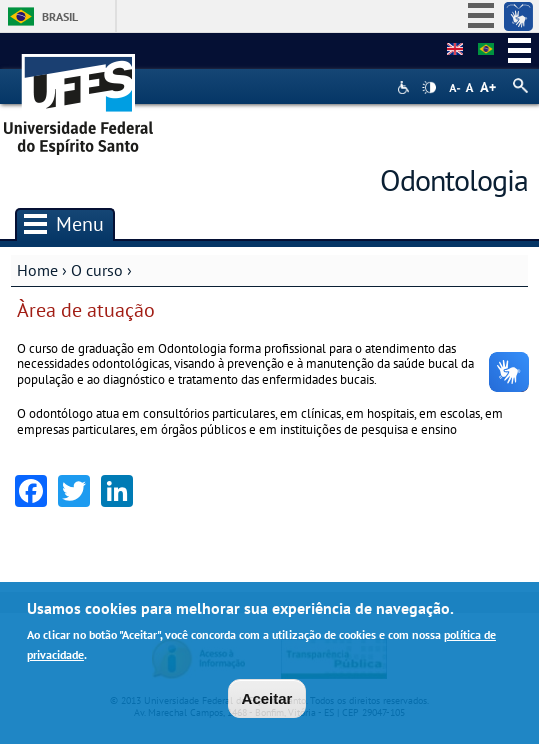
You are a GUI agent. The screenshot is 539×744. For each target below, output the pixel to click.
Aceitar (267, 700)
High (429, 88)
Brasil (60, 16)
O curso (97, 270)
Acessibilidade (405, 87)
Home (37, 270)
